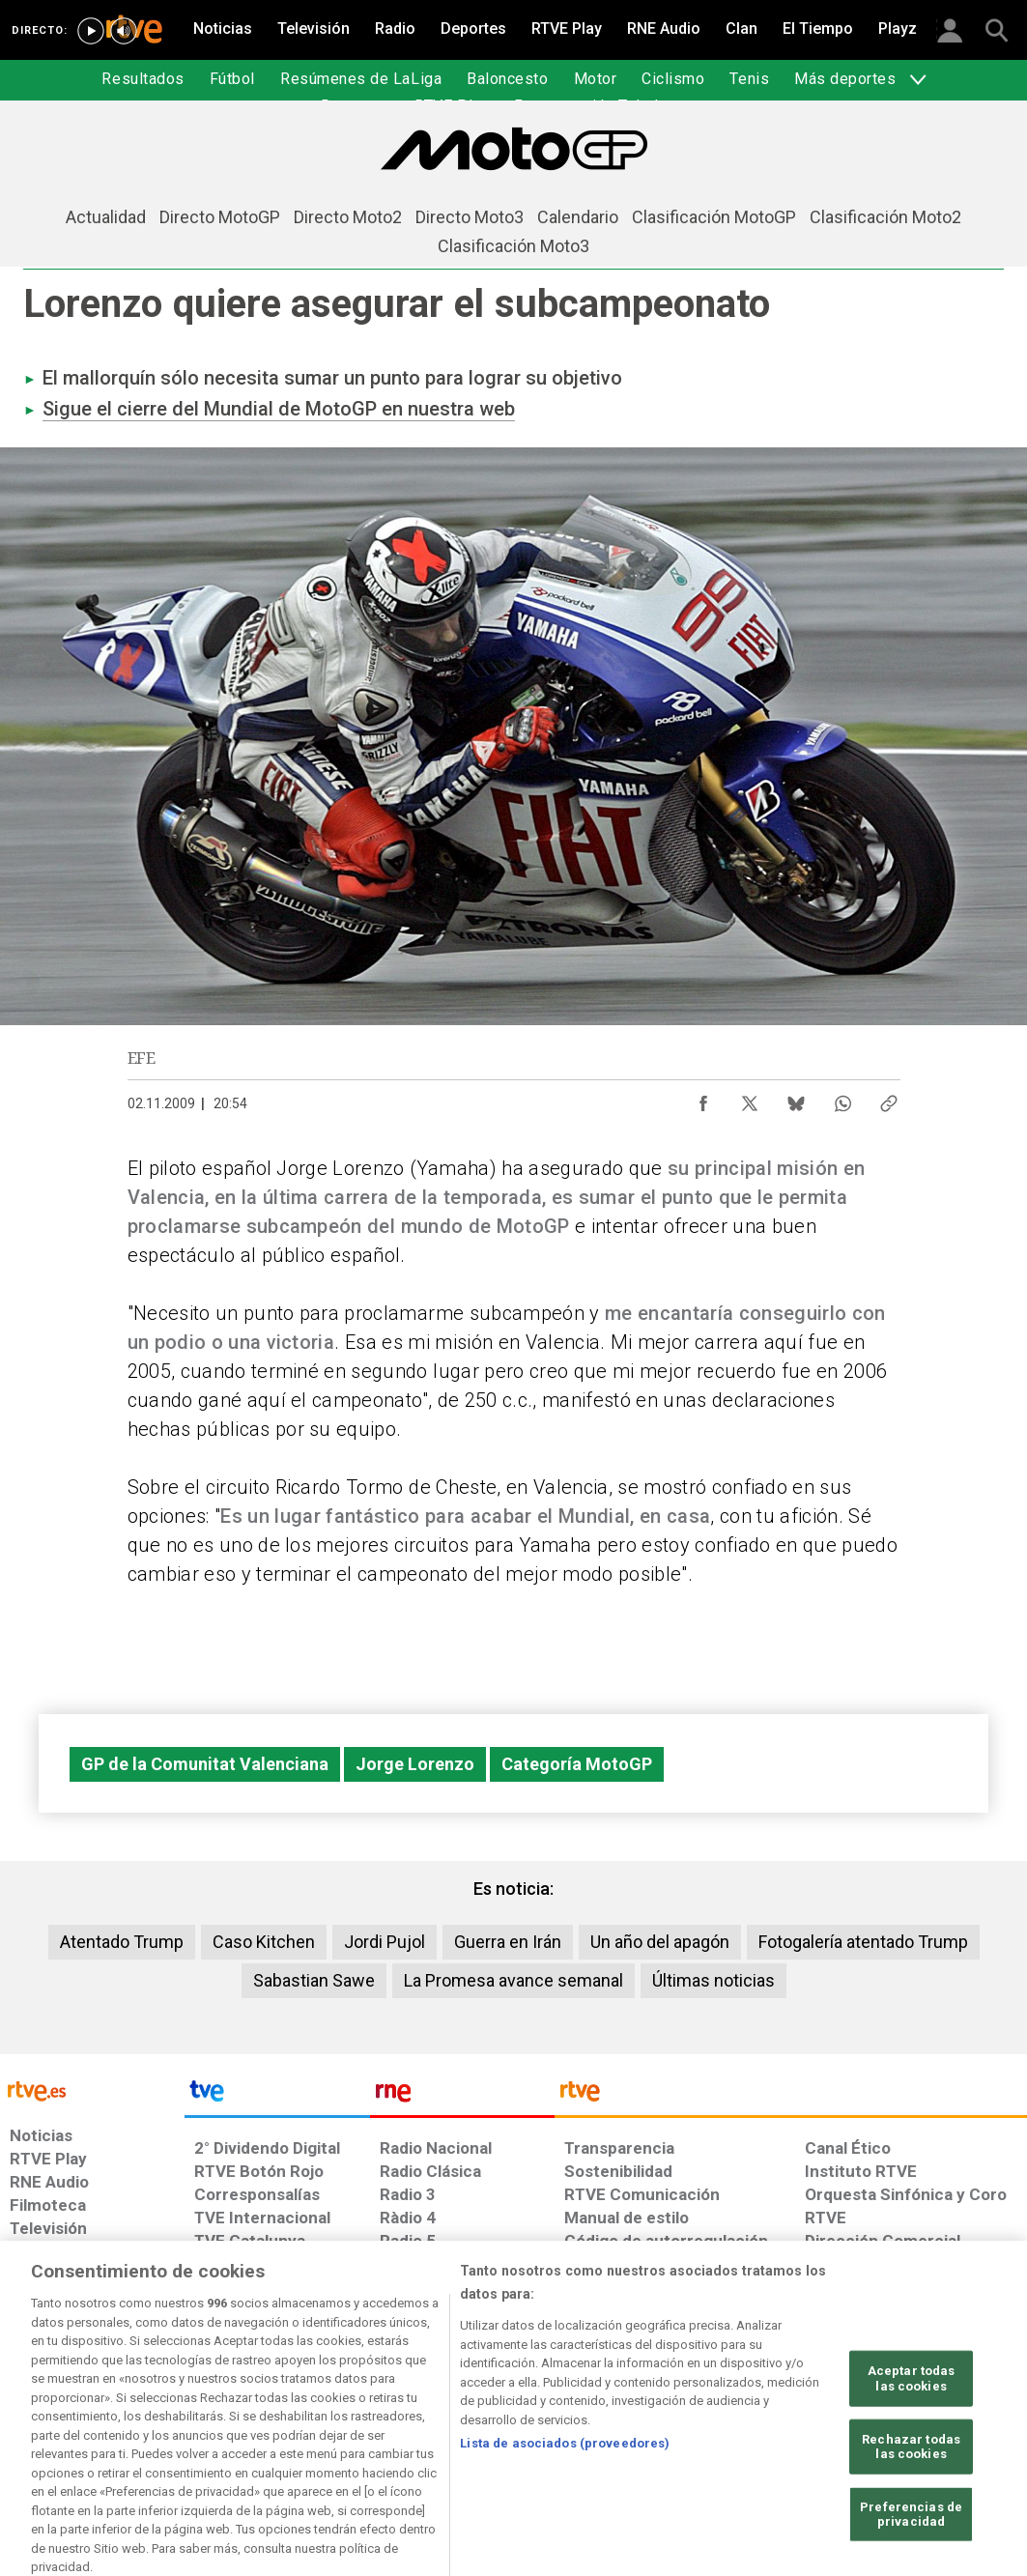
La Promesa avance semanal (513, 1980)
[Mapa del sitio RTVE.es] (720, 2427)
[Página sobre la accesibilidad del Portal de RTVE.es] (620, 2427)
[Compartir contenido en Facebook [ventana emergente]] (703, 1098)
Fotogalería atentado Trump (863, 1942)
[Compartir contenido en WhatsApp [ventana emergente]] (842, 1098)
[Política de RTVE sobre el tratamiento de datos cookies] (328, 2427)
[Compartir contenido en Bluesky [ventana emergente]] (796, 1098)
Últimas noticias (713, 1980)
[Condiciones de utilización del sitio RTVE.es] (40, 2427)
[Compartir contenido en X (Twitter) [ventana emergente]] (750, 1098)
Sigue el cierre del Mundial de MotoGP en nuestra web (279, 408)
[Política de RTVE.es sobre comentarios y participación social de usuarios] (941, 2427)
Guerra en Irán (507, 1942)
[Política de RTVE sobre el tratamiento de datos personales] (170, 2427)
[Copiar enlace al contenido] (889, 1098)
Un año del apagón (659, 1942)
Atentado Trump (122, 1942)
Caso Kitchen (264, 1942)
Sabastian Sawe (314, 1980)
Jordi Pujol (384, 1942)
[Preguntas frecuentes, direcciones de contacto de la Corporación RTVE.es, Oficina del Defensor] (807, 2427)
